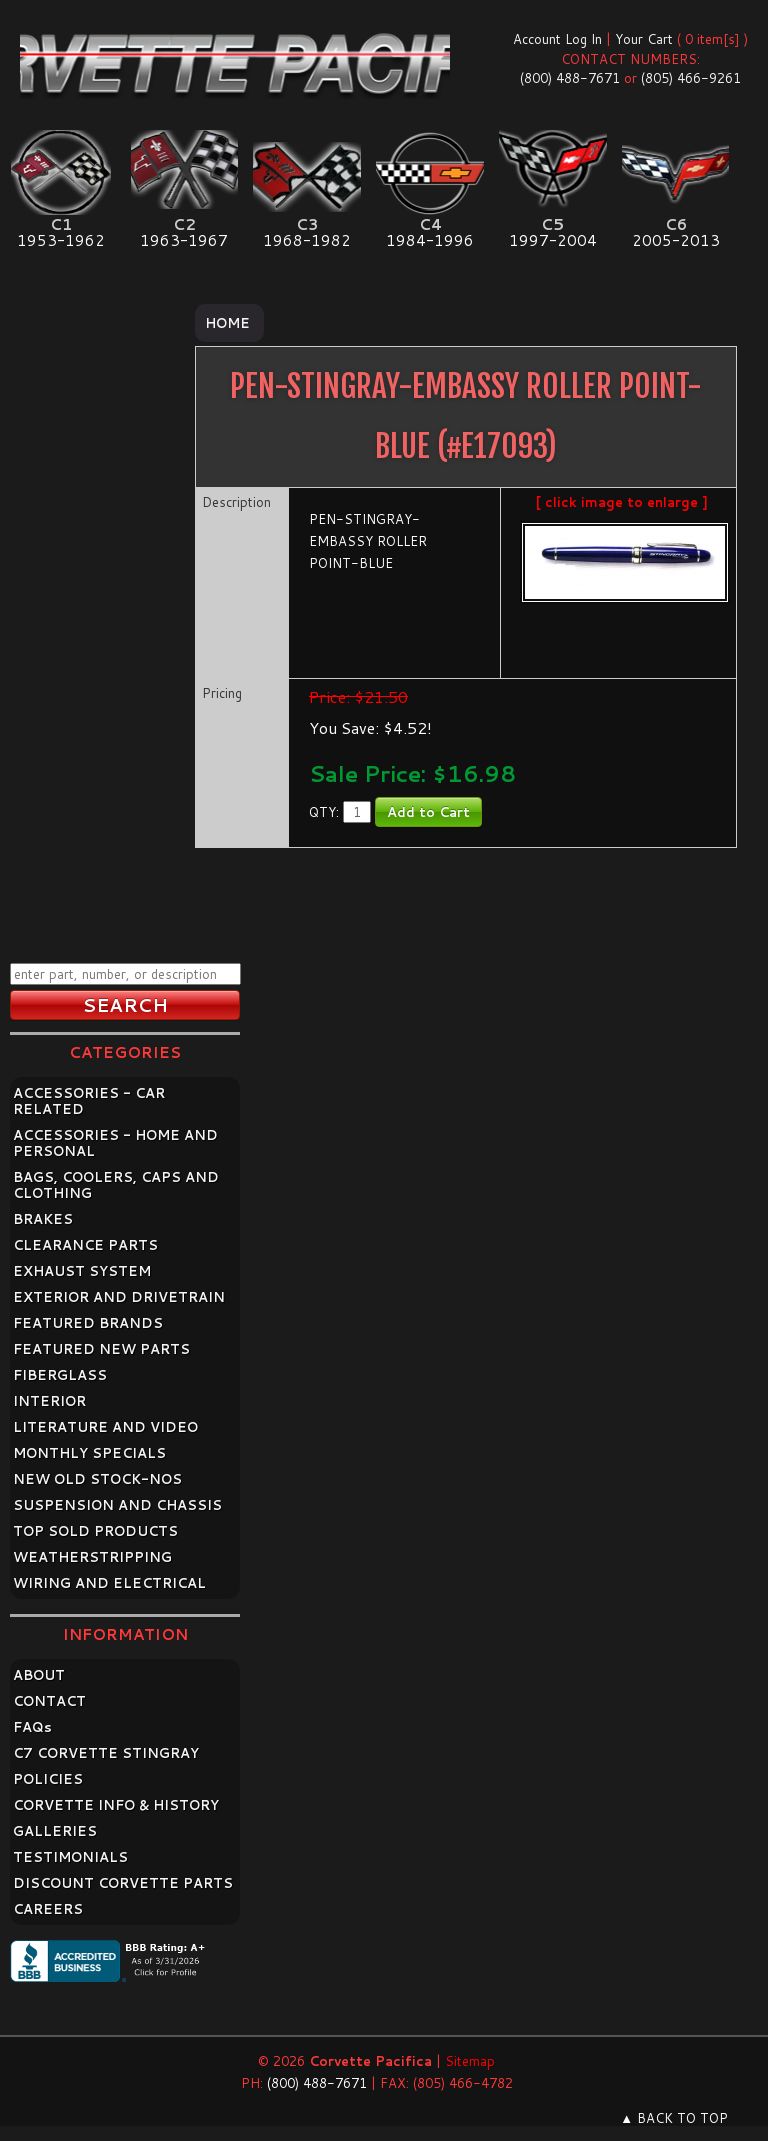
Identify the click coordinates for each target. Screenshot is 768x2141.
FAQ (32, 1727)
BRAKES (43, 1219)
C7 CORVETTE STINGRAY (106, 1753)
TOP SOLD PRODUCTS (95, 1531)
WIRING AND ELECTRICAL (109, 1583)
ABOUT (39, 1675)
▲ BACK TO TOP (674, 2118)
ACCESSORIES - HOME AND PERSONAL (115, 1143)
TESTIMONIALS (70, 1857)
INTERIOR (49, 1401)
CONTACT (49, 1701)
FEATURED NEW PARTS (101, 1349)
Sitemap (470, 2061)
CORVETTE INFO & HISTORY (116, 1805)
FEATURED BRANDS (88, 1323)
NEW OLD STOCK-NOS (97, 1479)
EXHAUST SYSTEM (82, 1271)
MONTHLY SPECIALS (89, 1453)
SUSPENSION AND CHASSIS (117, 1505)
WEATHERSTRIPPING (92, 1557)
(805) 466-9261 (691, 78)
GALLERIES (55, 1831)
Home (227, 323)
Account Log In (557, 39)
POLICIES (48, 1779)
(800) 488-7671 (570, 78)
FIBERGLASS (60, 1375)
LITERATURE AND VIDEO (105, 1427)
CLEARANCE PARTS (85, 1245)
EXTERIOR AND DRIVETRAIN (119, 1297)
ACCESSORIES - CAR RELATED (89, 1101)
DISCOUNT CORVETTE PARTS (123, 1883)
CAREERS (48, 1909)
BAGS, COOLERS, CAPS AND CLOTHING (116, 1185)
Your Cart (644, 39)
